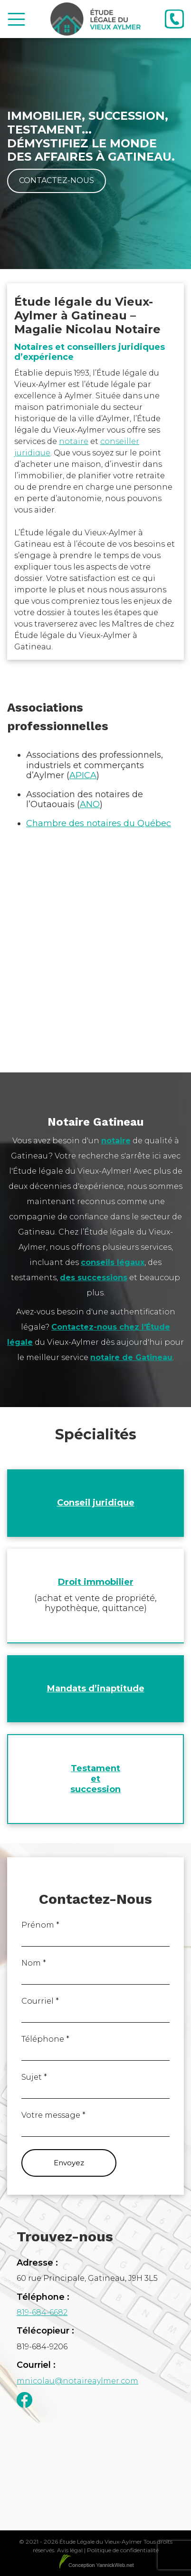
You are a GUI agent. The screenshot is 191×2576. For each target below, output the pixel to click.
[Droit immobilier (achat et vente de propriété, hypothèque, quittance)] (95, 1596)
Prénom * (40, 1925)
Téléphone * (45, 2039)
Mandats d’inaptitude (95, 1688)
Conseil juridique (95, 1502)
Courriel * (40, 2001)
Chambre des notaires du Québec (98, 823)
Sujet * (34, 2077)
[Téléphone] (174, 19)
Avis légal (70, 2550)
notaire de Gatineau (131, 1357)
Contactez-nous (56, 180)
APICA (82, 775)
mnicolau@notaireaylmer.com (77, 2380)
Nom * (33, 1963)
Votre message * (53, 2115)
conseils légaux (112, 1262)
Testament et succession (95, 1778)
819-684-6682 (42, 2312)
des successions (93, 1277)
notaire (73, 441)
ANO (90, 804)
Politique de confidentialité (123, 2550)
